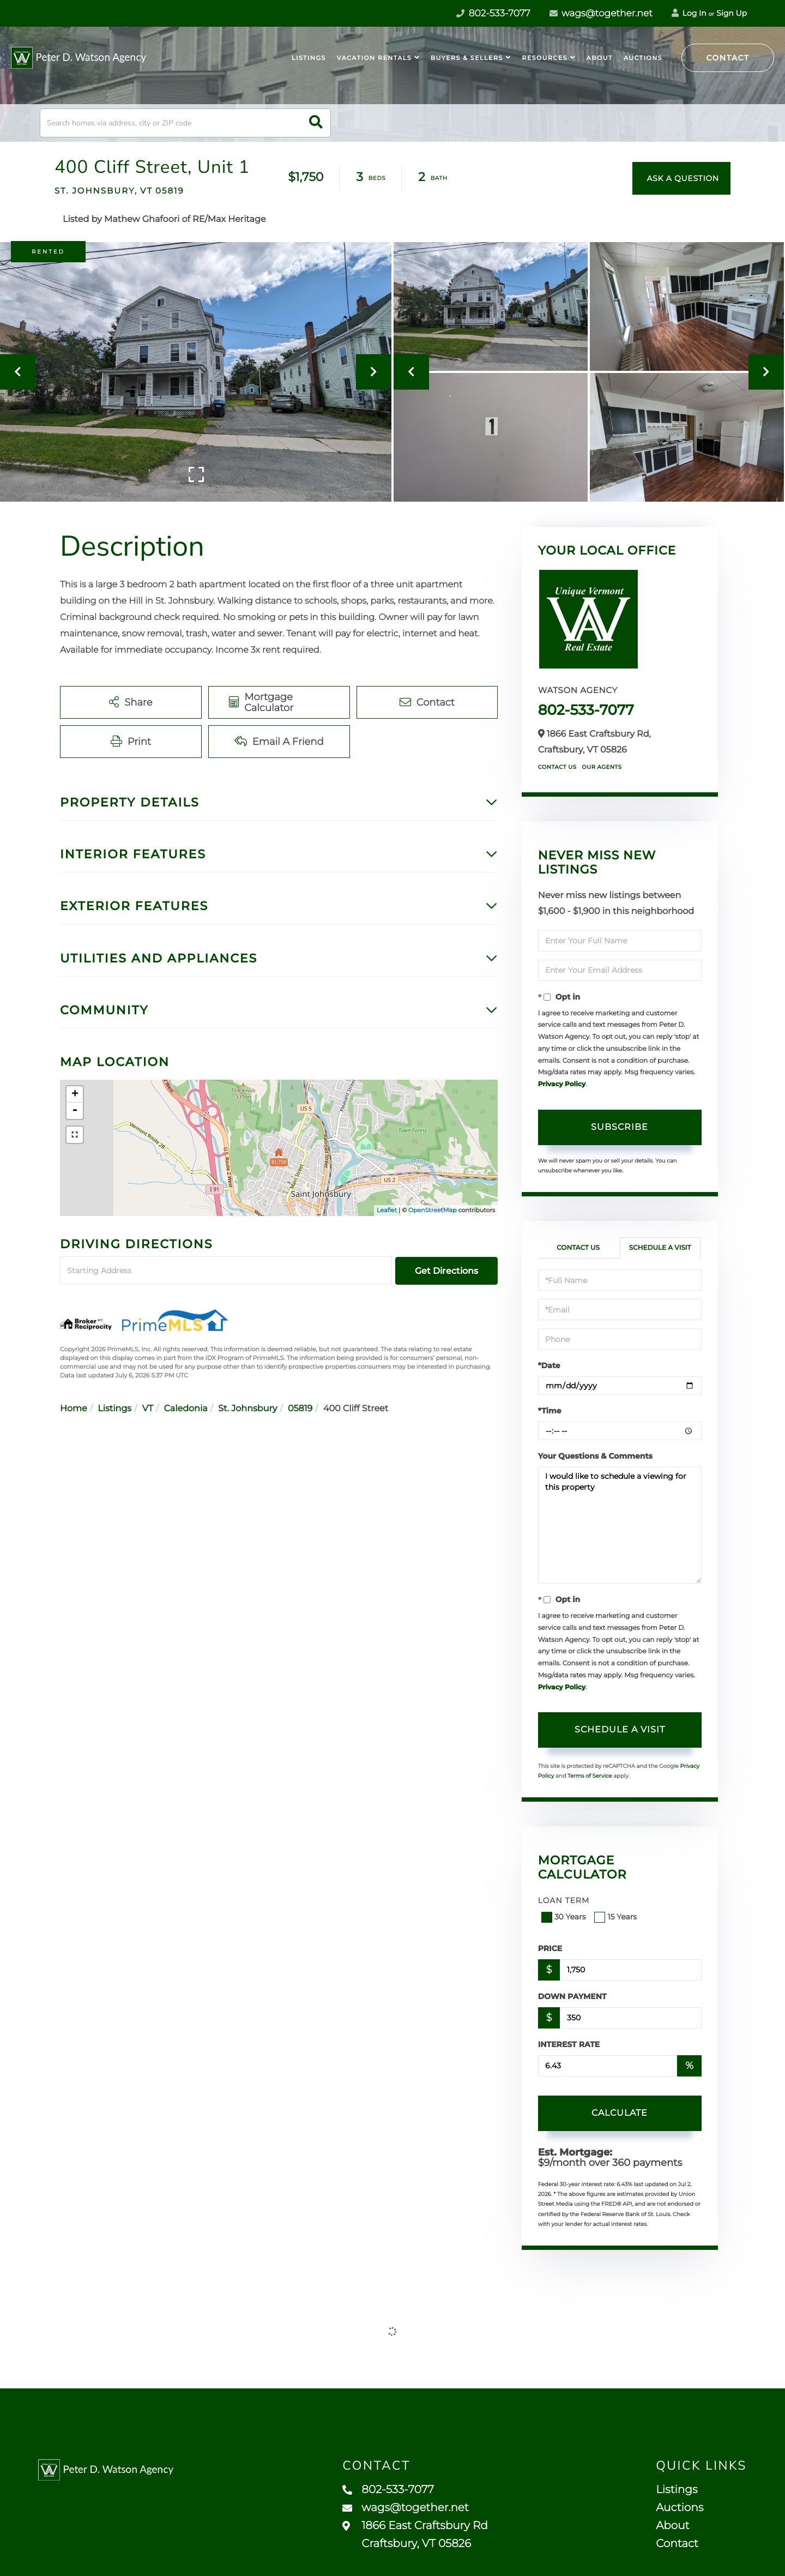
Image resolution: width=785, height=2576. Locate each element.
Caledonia (186, 1409)
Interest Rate (569, 2044)
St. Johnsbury (247, 1409)
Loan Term (564, 1900)
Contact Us (557, 767)
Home (73, 1409)
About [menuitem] (600, 58)
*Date (549, 1365)
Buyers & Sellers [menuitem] (467, 58)
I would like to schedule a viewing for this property (620, 1525)
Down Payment (572, 1996)
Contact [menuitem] (677, 2543)
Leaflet (387, 1210)
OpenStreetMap (432, 1210)
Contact (728, 58)
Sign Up (731, 13)
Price (550, 1948)
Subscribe (619, 1127)
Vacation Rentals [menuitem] (374, 58)
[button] (316, 123)
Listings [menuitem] (309, 58)
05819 (300, 1409)
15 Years (616, 1917)
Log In (689, 13)
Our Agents (601, 767)
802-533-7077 (586, 710)
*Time (549, 1411)
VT (147, 1409)
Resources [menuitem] (544, 58)
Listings (114, 1409)
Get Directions (446, 1271)
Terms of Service (589, 1775)
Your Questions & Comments (595, 1456)
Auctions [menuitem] (643, 58)
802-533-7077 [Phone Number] (493, 13)
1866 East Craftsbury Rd (415, 2534)
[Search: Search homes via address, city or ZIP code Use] (185, 123)
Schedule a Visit (660, 1248)
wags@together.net (601, 13)
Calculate (619, 2113)
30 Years (565, 1917)
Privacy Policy (561, 1084)
